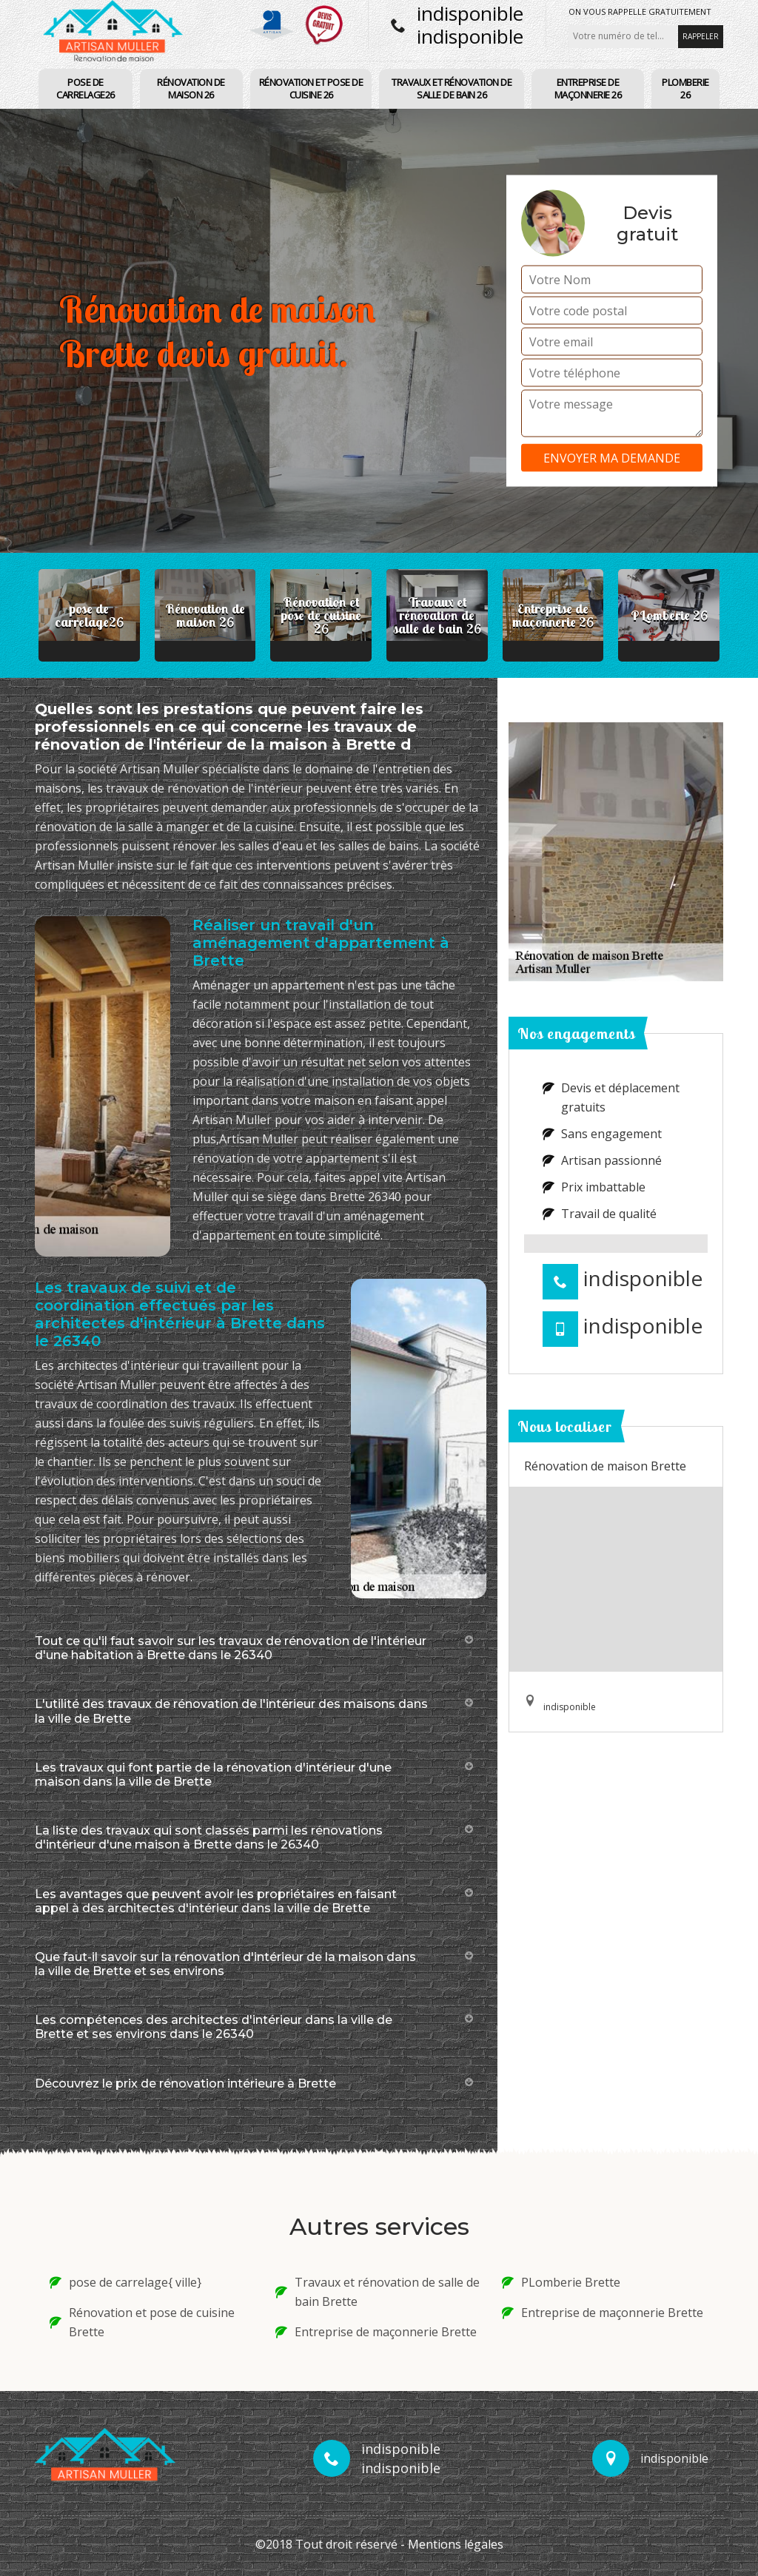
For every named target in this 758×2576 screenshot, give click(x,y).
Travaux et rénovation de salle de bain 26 (452, 88)
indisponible (470, 13)
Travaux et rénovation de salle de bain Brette (377, 2292)
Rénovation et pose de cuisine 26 (311, 88)
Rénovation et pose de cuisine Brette (142, 2322)
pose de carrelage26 (85, 88)
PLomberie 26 (685, 88)
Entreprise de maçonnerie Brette (376, 2332)
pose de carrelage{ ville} (125, 2282)
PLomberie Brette (561, 2282)
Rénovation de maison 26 (191, 88)
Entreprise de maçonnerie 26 (588, 88)
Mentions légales (455, 2544)
